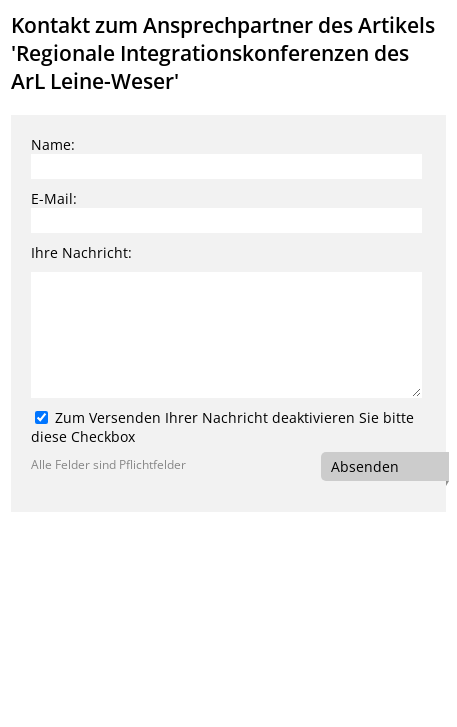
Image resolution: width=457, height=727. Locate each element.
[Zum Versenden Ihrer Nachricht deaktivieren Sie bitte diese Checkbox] (41, 417)
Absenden (365, 466)
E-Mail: (54, 198)
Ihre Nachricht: (81, 252)
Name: (53, 144)
